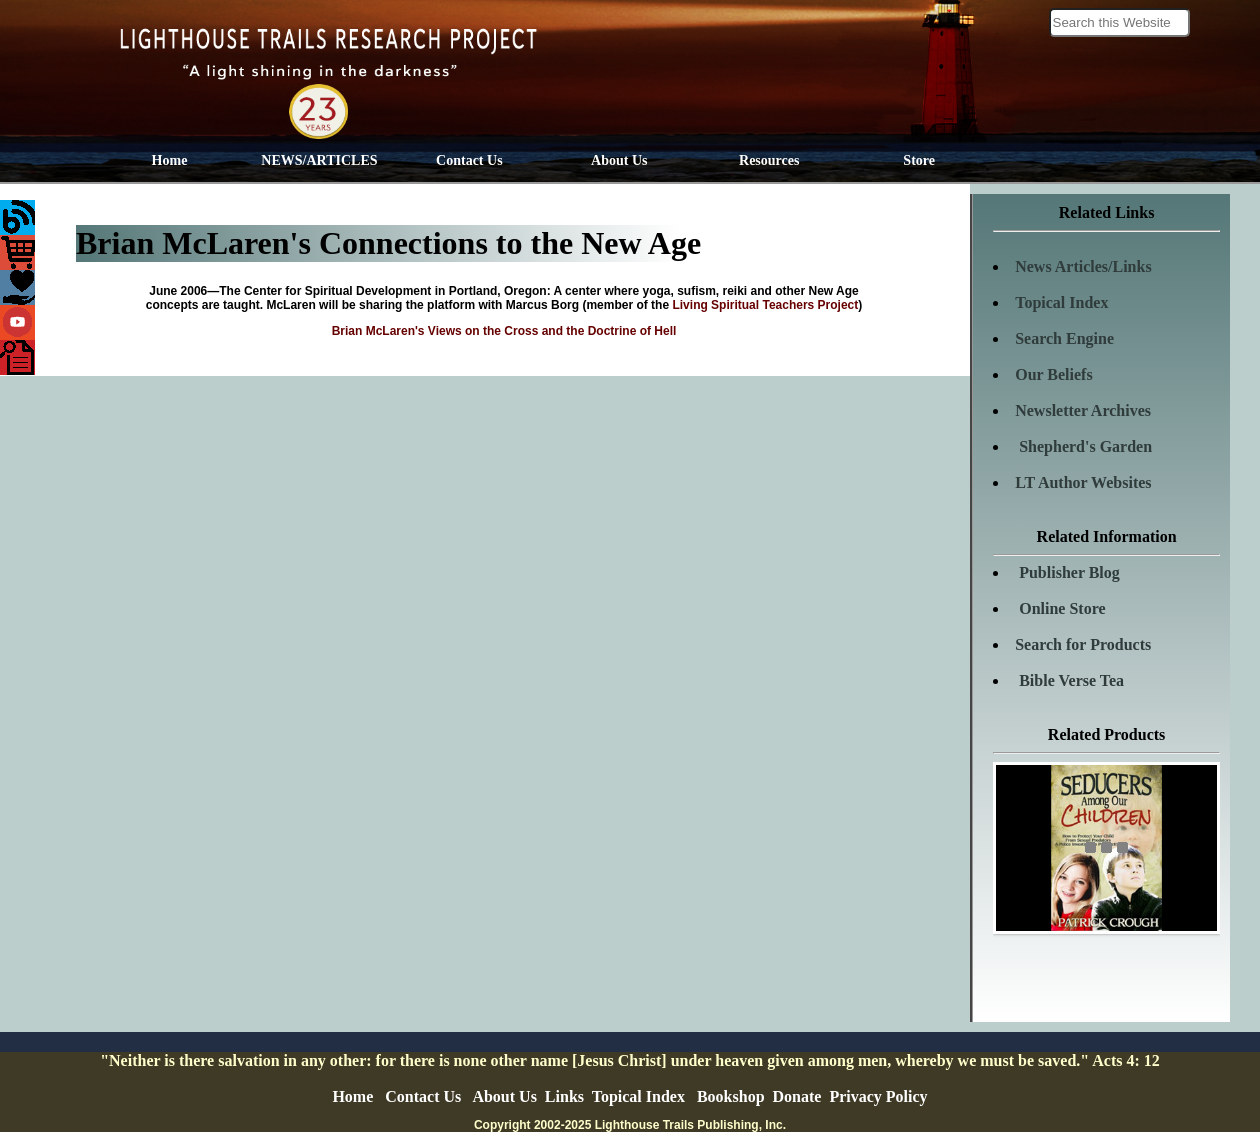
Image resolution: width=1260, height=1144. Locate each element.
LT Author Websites (1083, 482)
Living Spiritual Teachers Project (765, 305)
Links (564, 1096)
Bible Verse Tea (1069, 680)
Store (919, 160)
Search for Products (1083, 644)
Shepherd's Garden (1083, 446)
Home (170, 160)
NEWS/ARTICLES (319, 160)
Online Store (1060, 608)
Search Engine (1064, 338)
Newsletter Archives (1083, 410)
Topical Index (1061, 302)
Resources (769, 160)
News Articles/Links (1083, 266)
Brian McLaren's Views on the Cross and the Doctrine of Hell (504, 331)
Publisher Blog (1067, 572)
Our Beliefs (1053, 374)
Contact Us (469, 160)
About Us (619, 160)
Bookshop (731, 1096)
